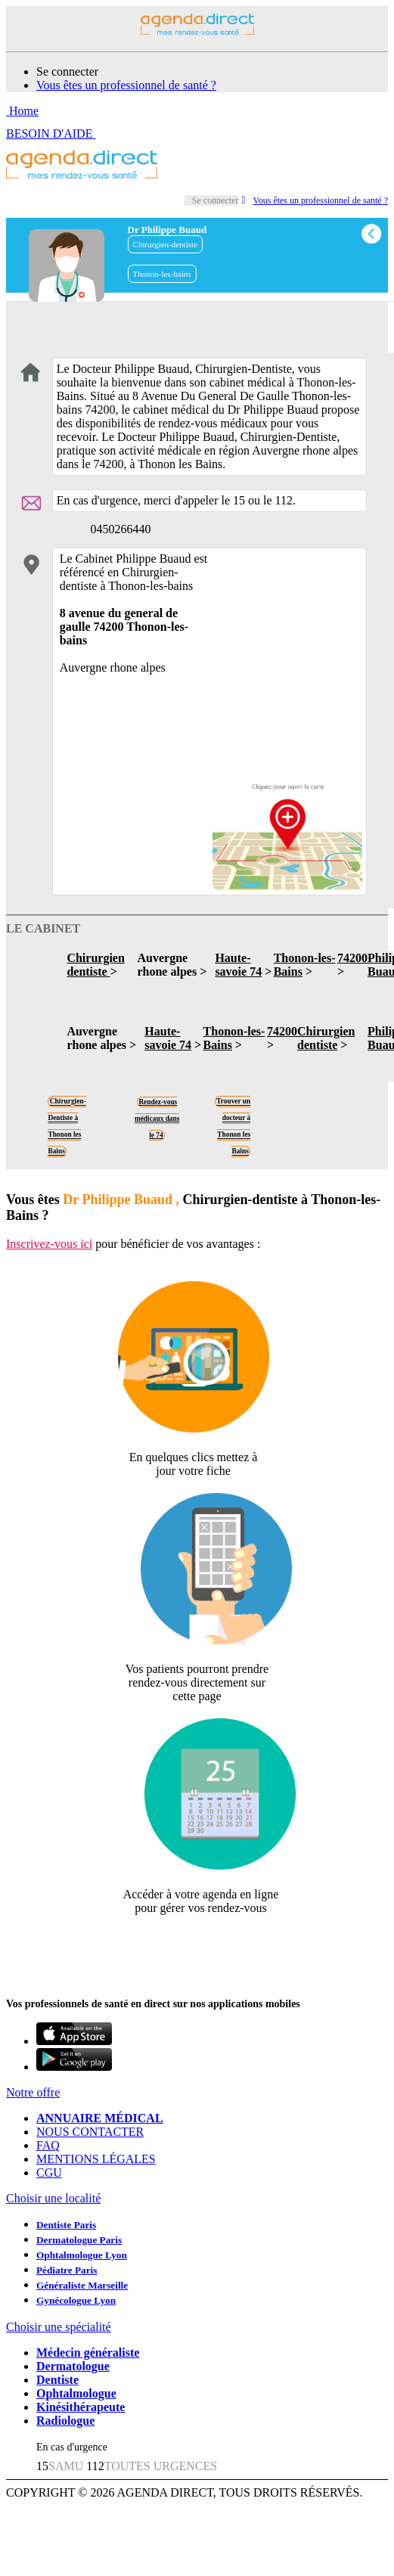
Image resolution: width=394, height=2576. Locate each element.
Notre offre (33, 2092)
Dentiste (57, 2379)
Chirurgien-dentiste (165, 244)
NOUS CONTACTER (90, 2131)
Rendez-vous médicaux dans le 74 (157, 1118)
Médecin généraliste (87, 2352)
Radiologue (65, 2420)
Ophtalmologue (76, 2393)
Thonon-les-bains (162, 273)
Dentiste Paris (66, 2224)
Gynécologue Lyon (76, 2300)
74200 (352, 957)
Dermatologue (73, 2366)
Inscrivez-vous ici (49, 1243)
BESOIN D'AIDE (50, 133)
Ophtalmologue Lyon (81, 2255)
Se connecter (67, 71)
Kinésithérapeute (80, 2407)
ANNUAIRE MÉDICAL (99, 2118)
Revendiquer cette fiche (197, 1945)
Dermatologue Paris (79, 2239)
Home (22, 110)
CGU (49, 2172)
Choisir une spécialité (58, 2326)
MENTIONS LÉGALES (96, 2158)
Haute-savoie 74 (238, 964)
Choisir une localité (53, 2198)
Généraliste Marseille (82, 2285)
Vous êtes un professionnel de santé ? (126, 85)
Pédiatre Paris (66, 2270)
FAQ (48, 2145)
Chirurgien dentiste (95, 964)
